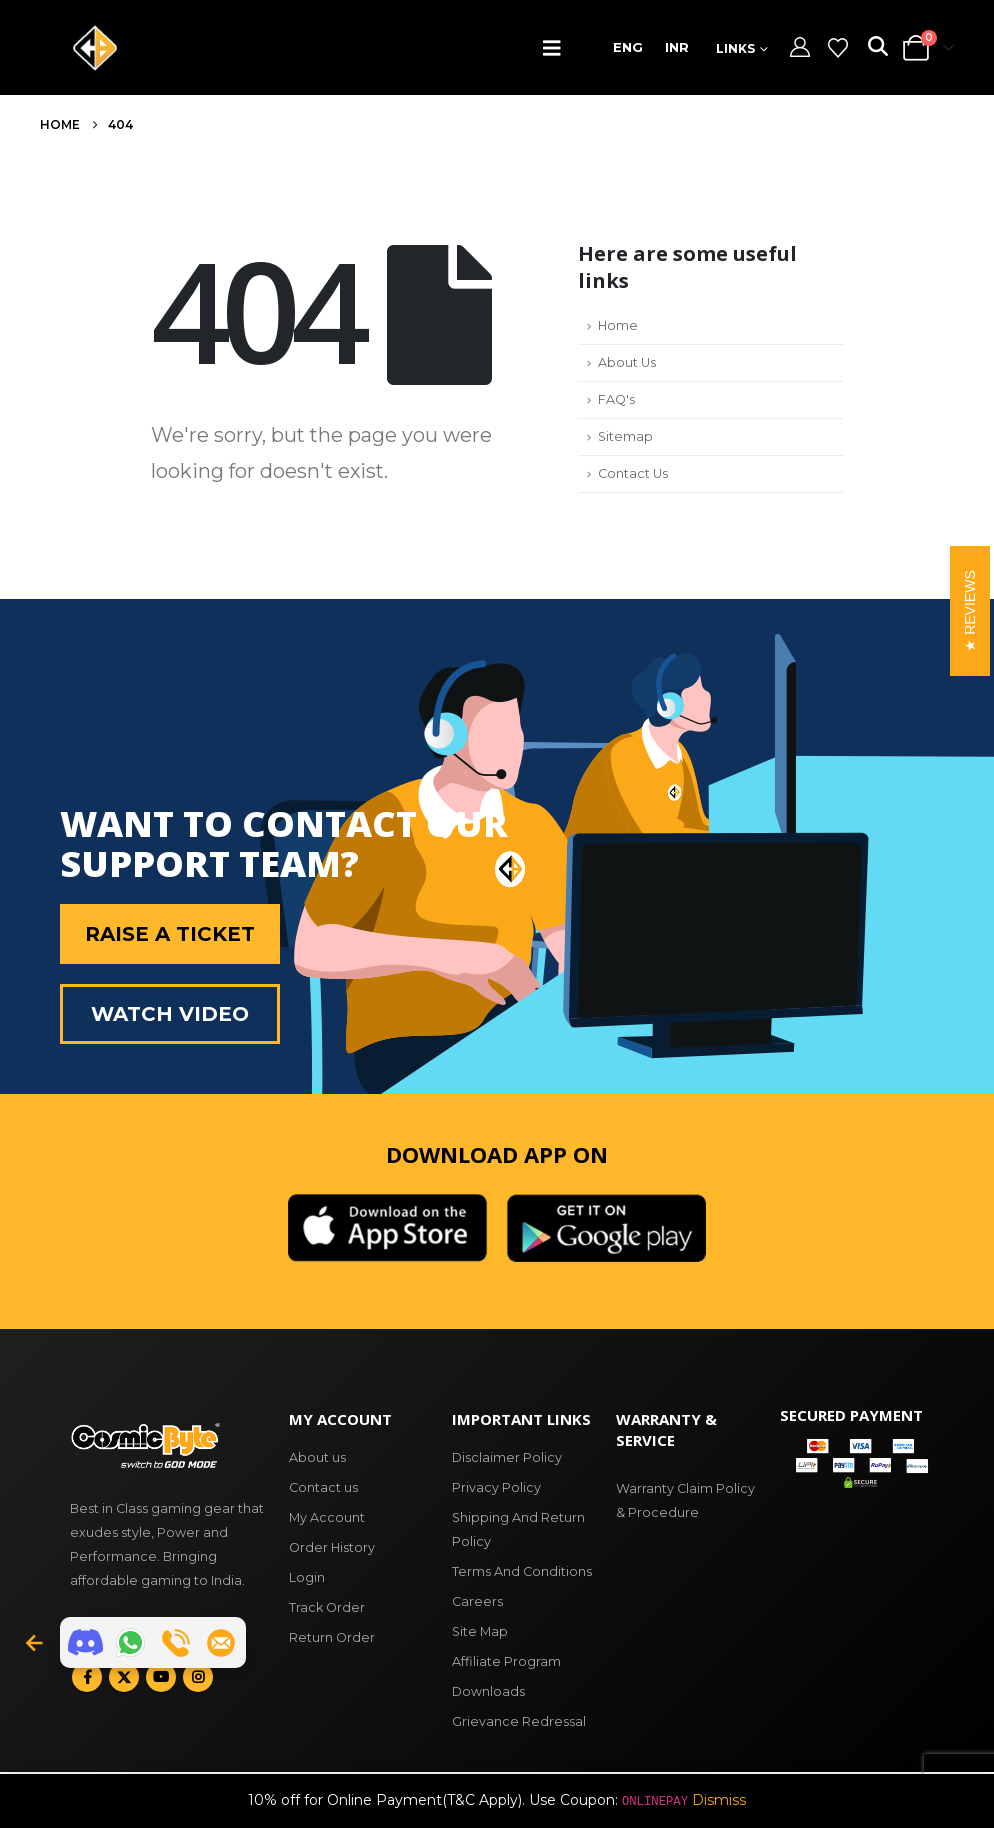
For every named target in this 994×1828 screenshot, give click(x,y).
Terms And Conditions (522, 1571)
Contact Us (633, 473)
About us (317, 1457)
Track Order (327, 1607)
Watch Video (170, 1014)
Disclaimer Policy (507, 1457)
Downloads (488, 1691)
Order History (332, 1547)
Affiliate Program (506, 1661)
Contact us (323, 1487)
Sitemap (625, 436)
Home (618, 325)
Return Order (332, 1637)
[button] (556, 48)
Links (735, 48)
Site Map (480, 1631)
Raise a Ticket (170, 934)
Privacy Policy (496, 1487)
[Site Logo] (95, 48)
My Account (327, 1517)
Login (307, 1577)
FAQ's (616, 399)
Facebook (87, 1677)
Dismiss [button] (719, 1800)
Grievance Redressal (519, 1721)
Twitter (124, 1677)
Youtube (161, 1677)
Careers (477, 1601)
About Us (627, 362)
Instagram (198, 1677)
